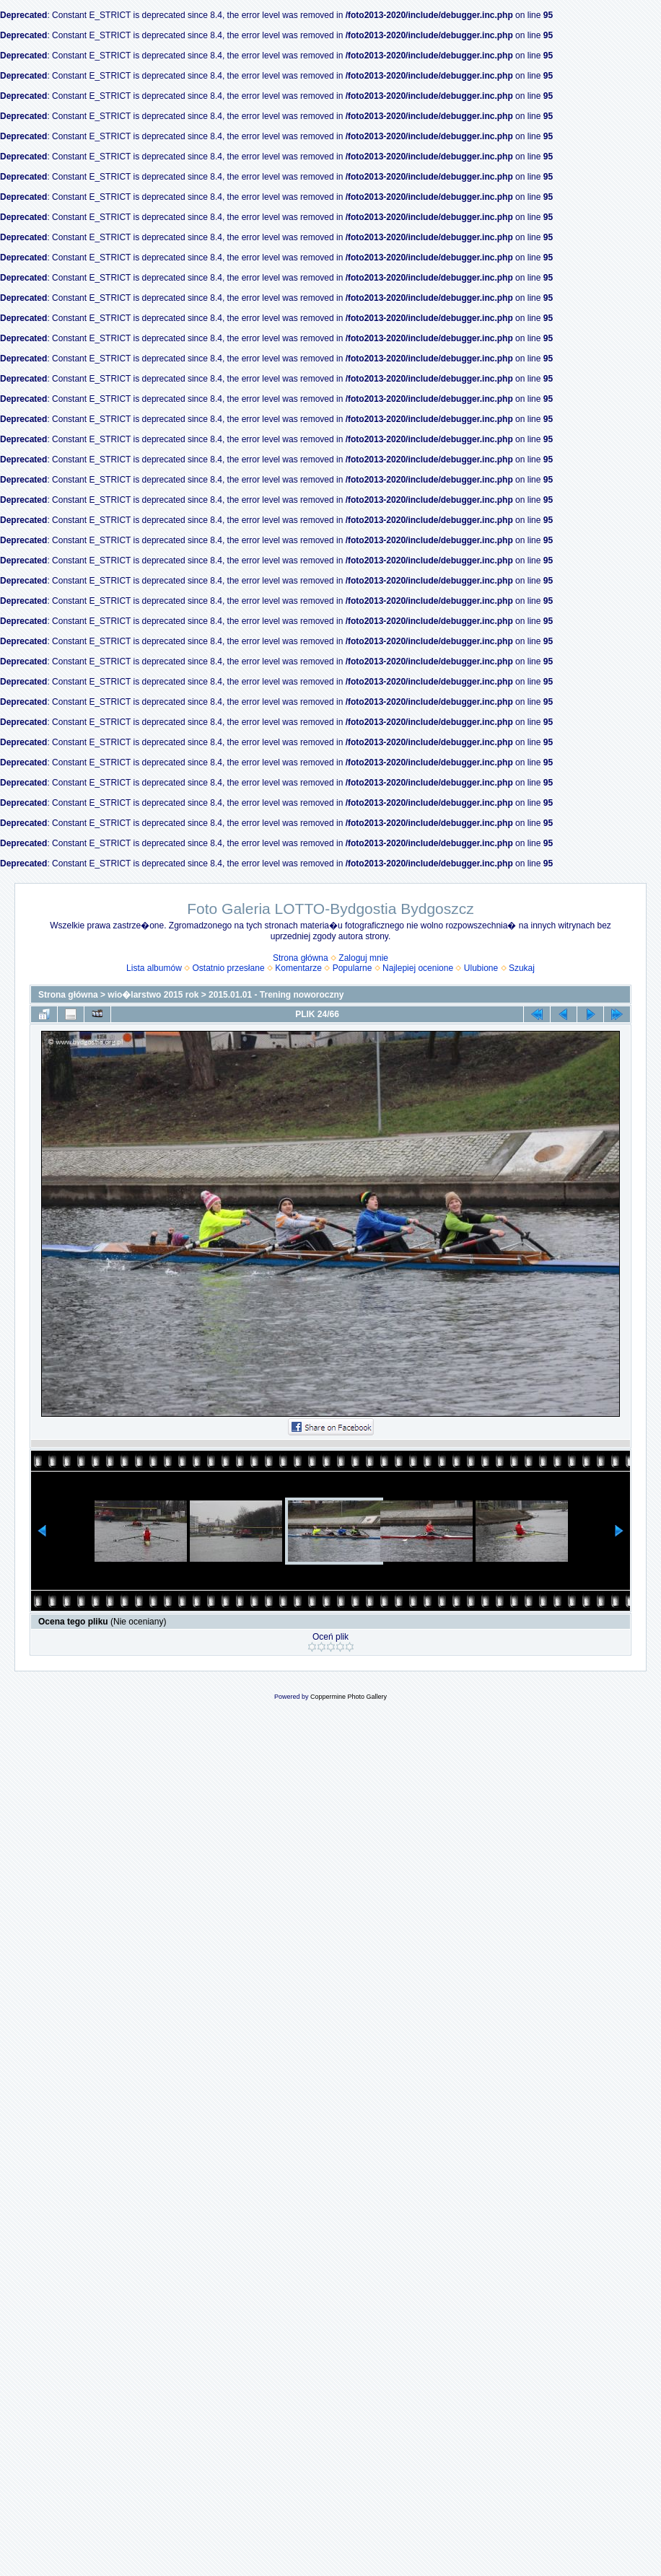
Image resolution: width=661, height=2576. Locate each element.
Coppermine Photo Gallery (348, 1696)
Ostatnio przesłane (229, 968)
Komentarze (298, 968)
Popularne (352, 968)
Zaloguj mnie (363, 958)
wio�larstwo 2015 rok (153, 995)
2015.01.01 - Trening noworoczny (276, 995)
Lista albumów (154, 968)
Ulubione (481, 968)
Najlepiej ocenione (417, 968)
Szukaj (522, 968)
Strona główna (300, 958)
